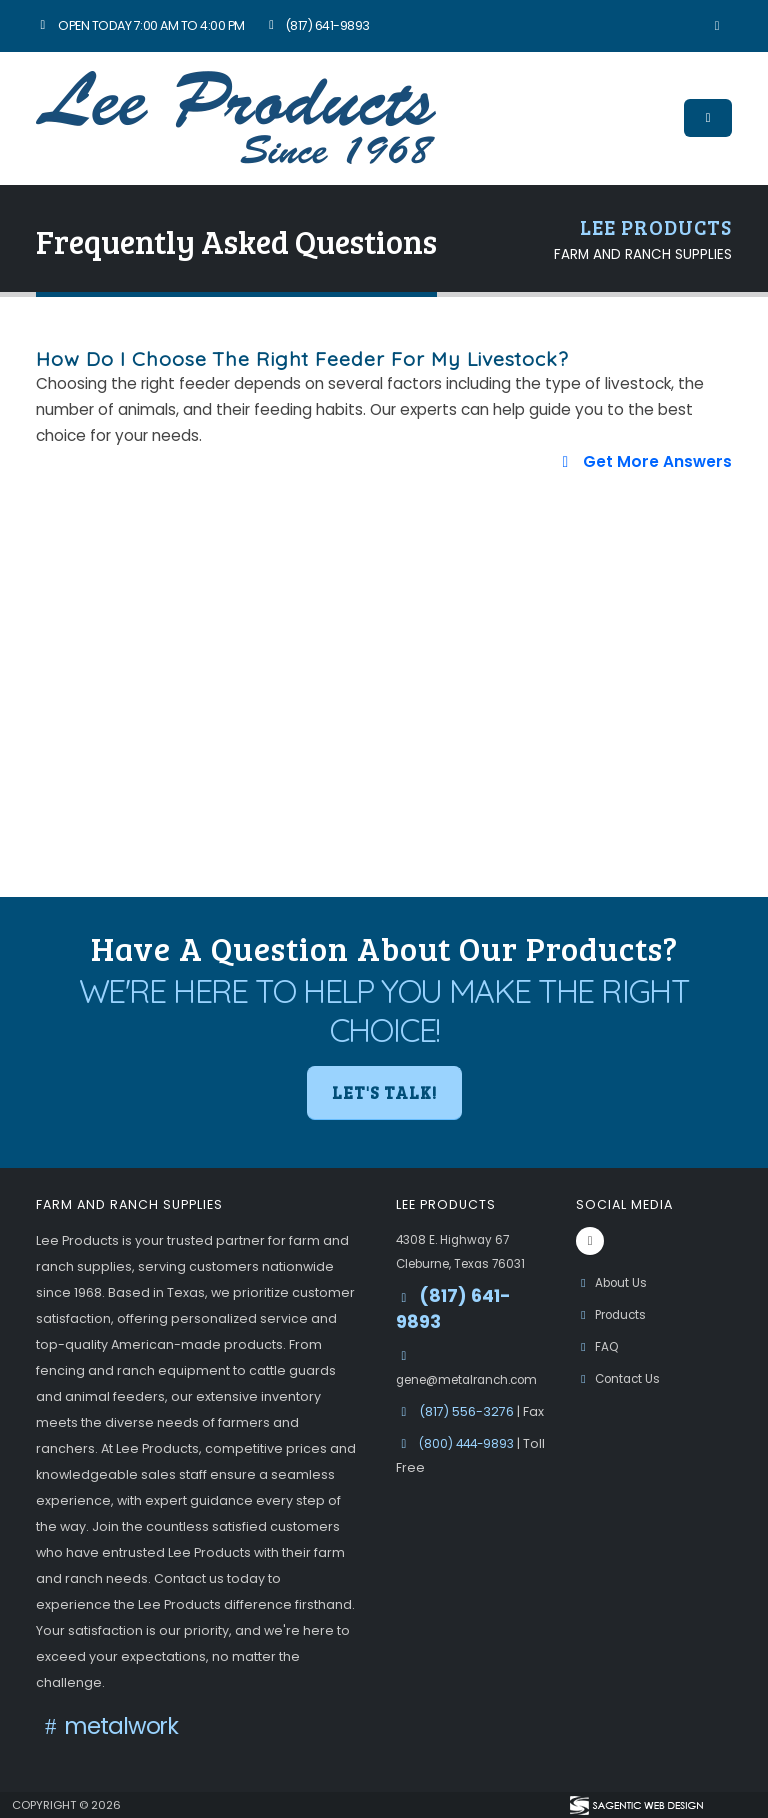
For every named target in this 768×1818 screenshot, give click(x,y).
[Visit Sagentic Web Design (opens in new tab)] (635, 1805)
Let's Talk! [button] (384, 1092)
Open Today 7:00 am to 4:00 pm (140, 25)
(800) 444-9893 (471, 1443)
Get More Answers (644, 461)
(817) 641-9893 (317, 25)
